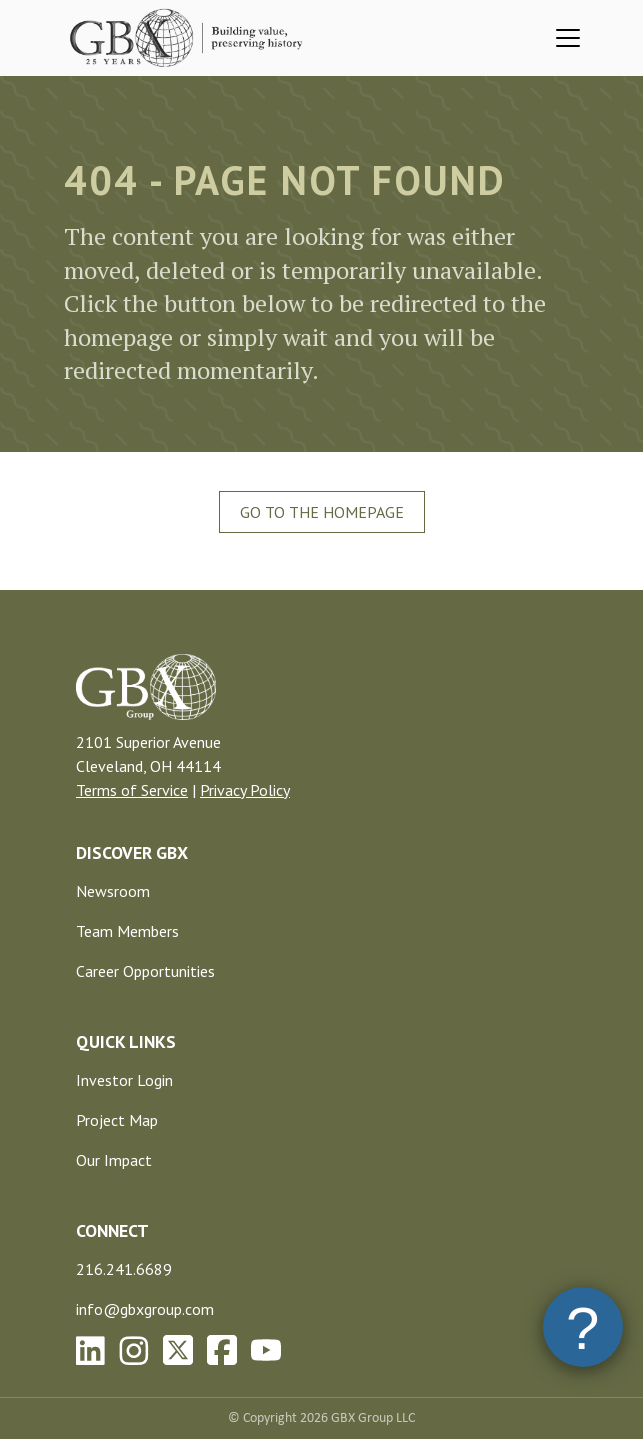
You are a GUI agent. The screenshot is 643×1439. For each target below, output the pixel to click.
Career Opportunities (145, 971)
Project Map (117, 1120)
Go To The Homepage (322, 512)
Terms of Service (132, 790)
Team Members (127, 931)
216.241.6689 (124, 1269)
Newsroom (113, 891)
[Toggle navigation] (568, 38)
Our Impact (114, 1160)
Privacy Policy (245, 790)
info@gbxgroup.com (145, 1309)
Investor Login (124, 1080)
